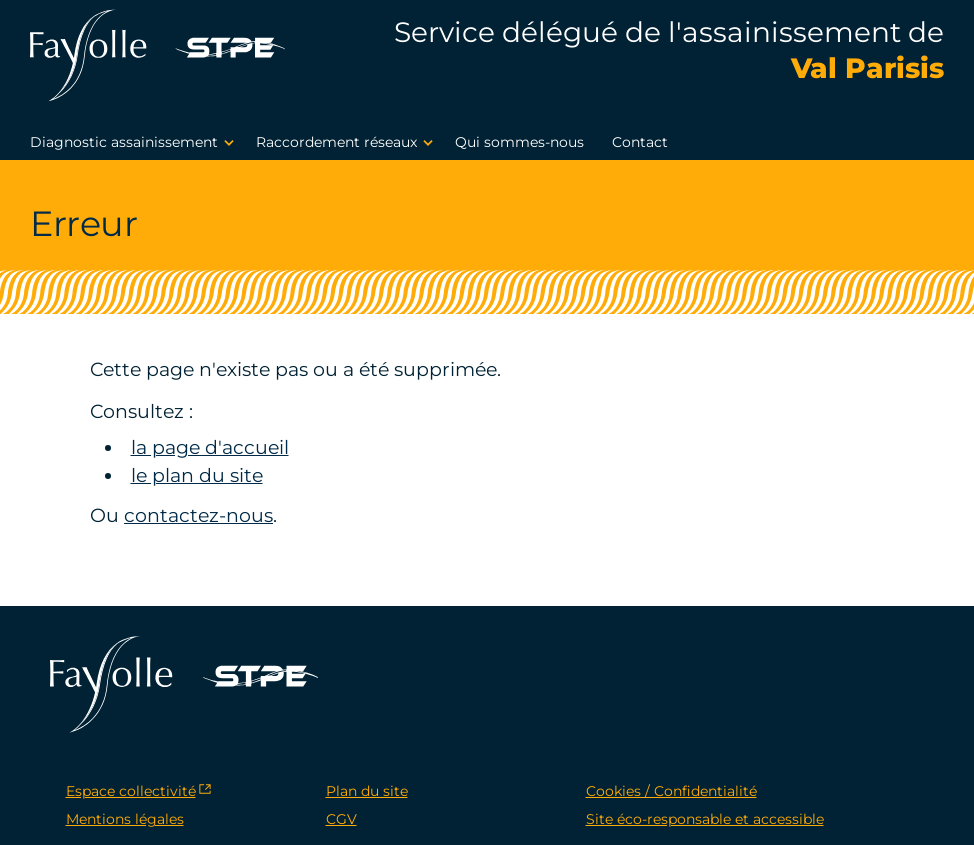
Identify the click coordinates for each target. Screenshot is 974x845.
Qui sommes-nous (519, 142)
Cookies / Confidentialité (671, 791)
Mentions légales (125, 819)
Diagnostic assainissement (135, 143)
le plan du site (197, 475)
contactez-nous (198, 515)
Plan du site (367, 791)
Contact (640, 142)
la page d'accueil (210, 447)
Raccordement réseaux (347, 143)
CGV (341, 819)
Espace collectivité (131, 791)
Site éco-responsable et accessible (705, 819)
